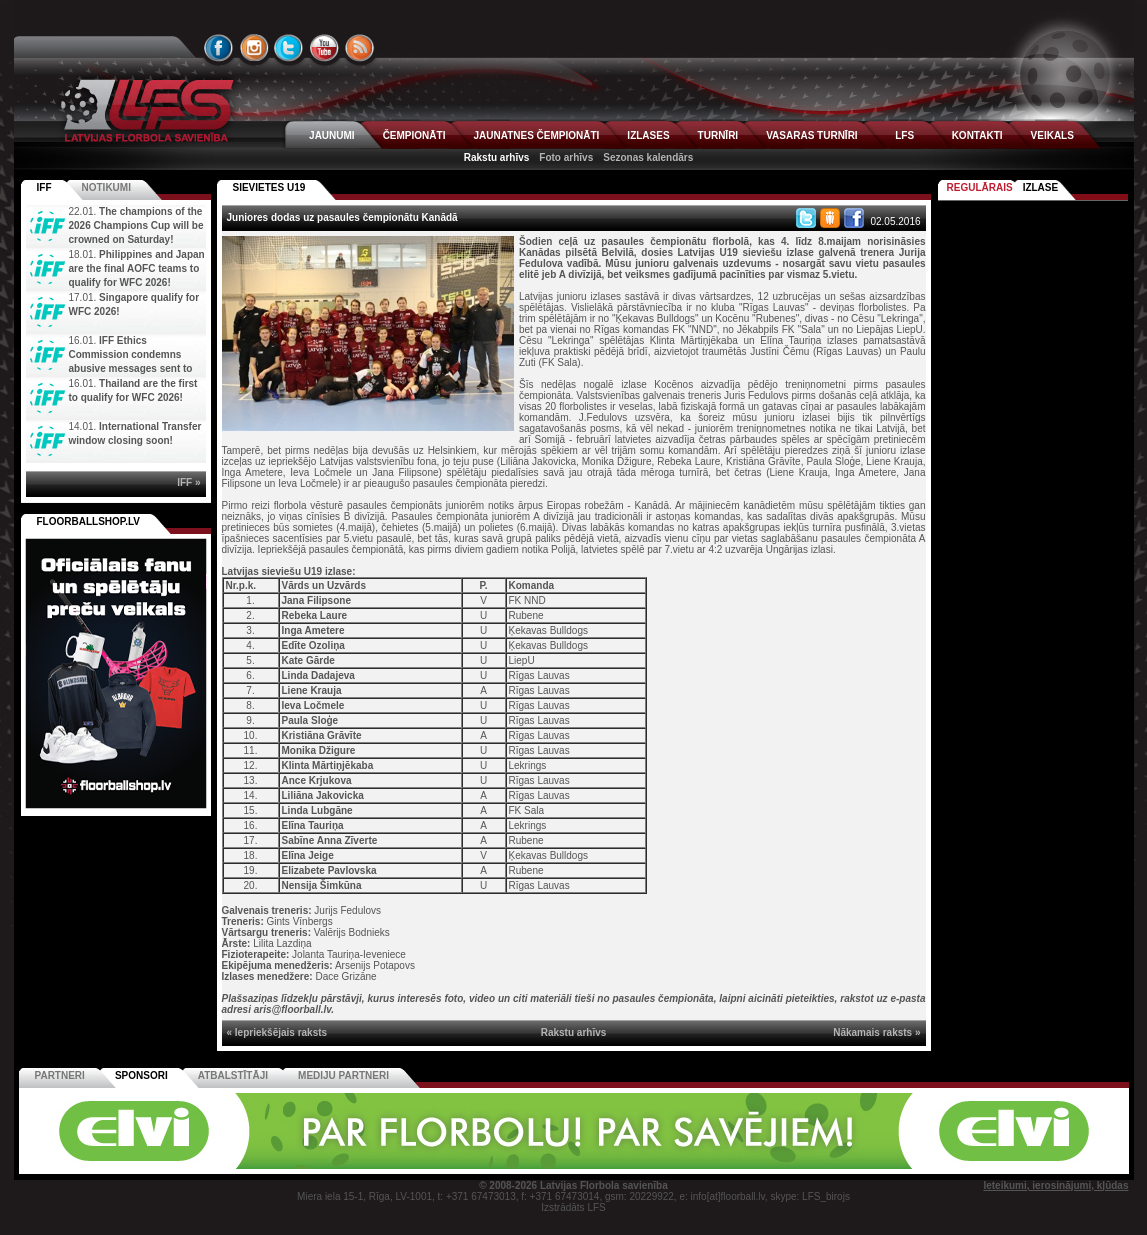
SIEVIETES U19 (269, 187)
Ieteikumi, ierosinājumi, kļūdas (1055, 1185)
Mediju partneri (343, 1075)
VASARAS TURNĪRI (811, 135)
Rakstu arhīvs (497, 157)
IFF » (188, 482)
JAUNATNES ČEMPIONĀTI (536, 135)
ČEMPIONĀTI (414, 135)
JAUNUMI (332, 135)
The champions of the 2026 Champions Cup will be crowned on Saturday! (136, 225)
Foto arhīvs (566, 157)
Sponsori (141, 1075)
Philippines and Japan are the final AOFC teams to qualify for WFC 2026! (137, 268)
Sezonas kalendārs (648, 157)
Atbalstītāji (233, 1075)
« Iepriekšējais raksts (277, 1032)
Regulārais (980, 187)
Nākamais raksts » (876, 1032)
